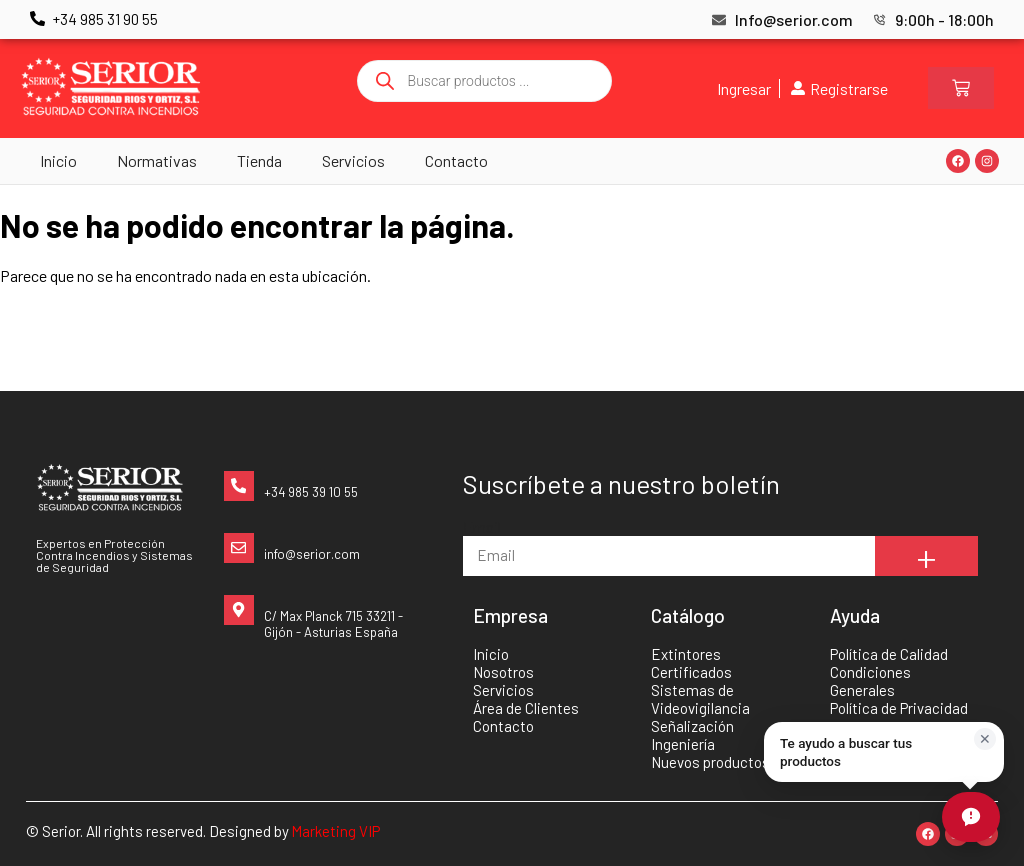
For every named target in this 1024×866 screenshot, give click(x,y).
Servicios (353, 160)
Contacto (456, 160)
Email (482, 526)
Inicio (58, 160)
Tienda (259, 160)
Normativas (157, 160)
